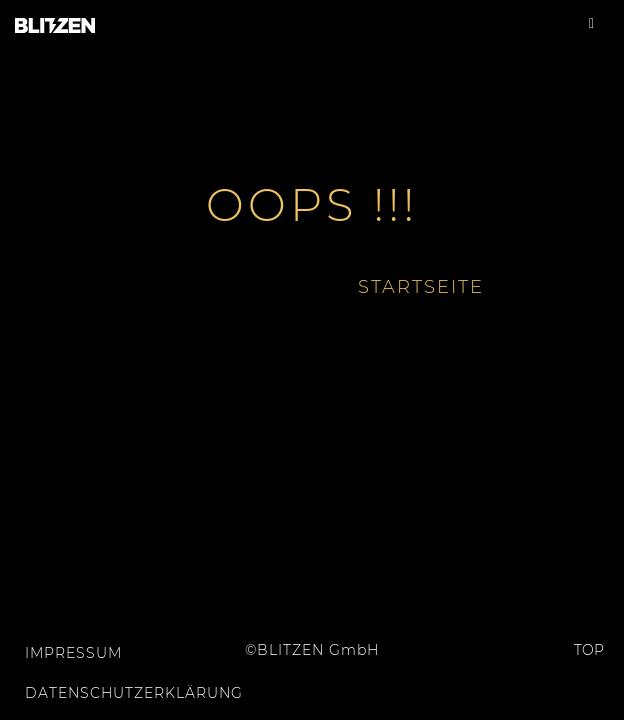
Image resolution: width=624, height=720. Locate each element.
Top (573, 650)
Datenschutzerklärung (111, 693)
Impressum (73, 653)
